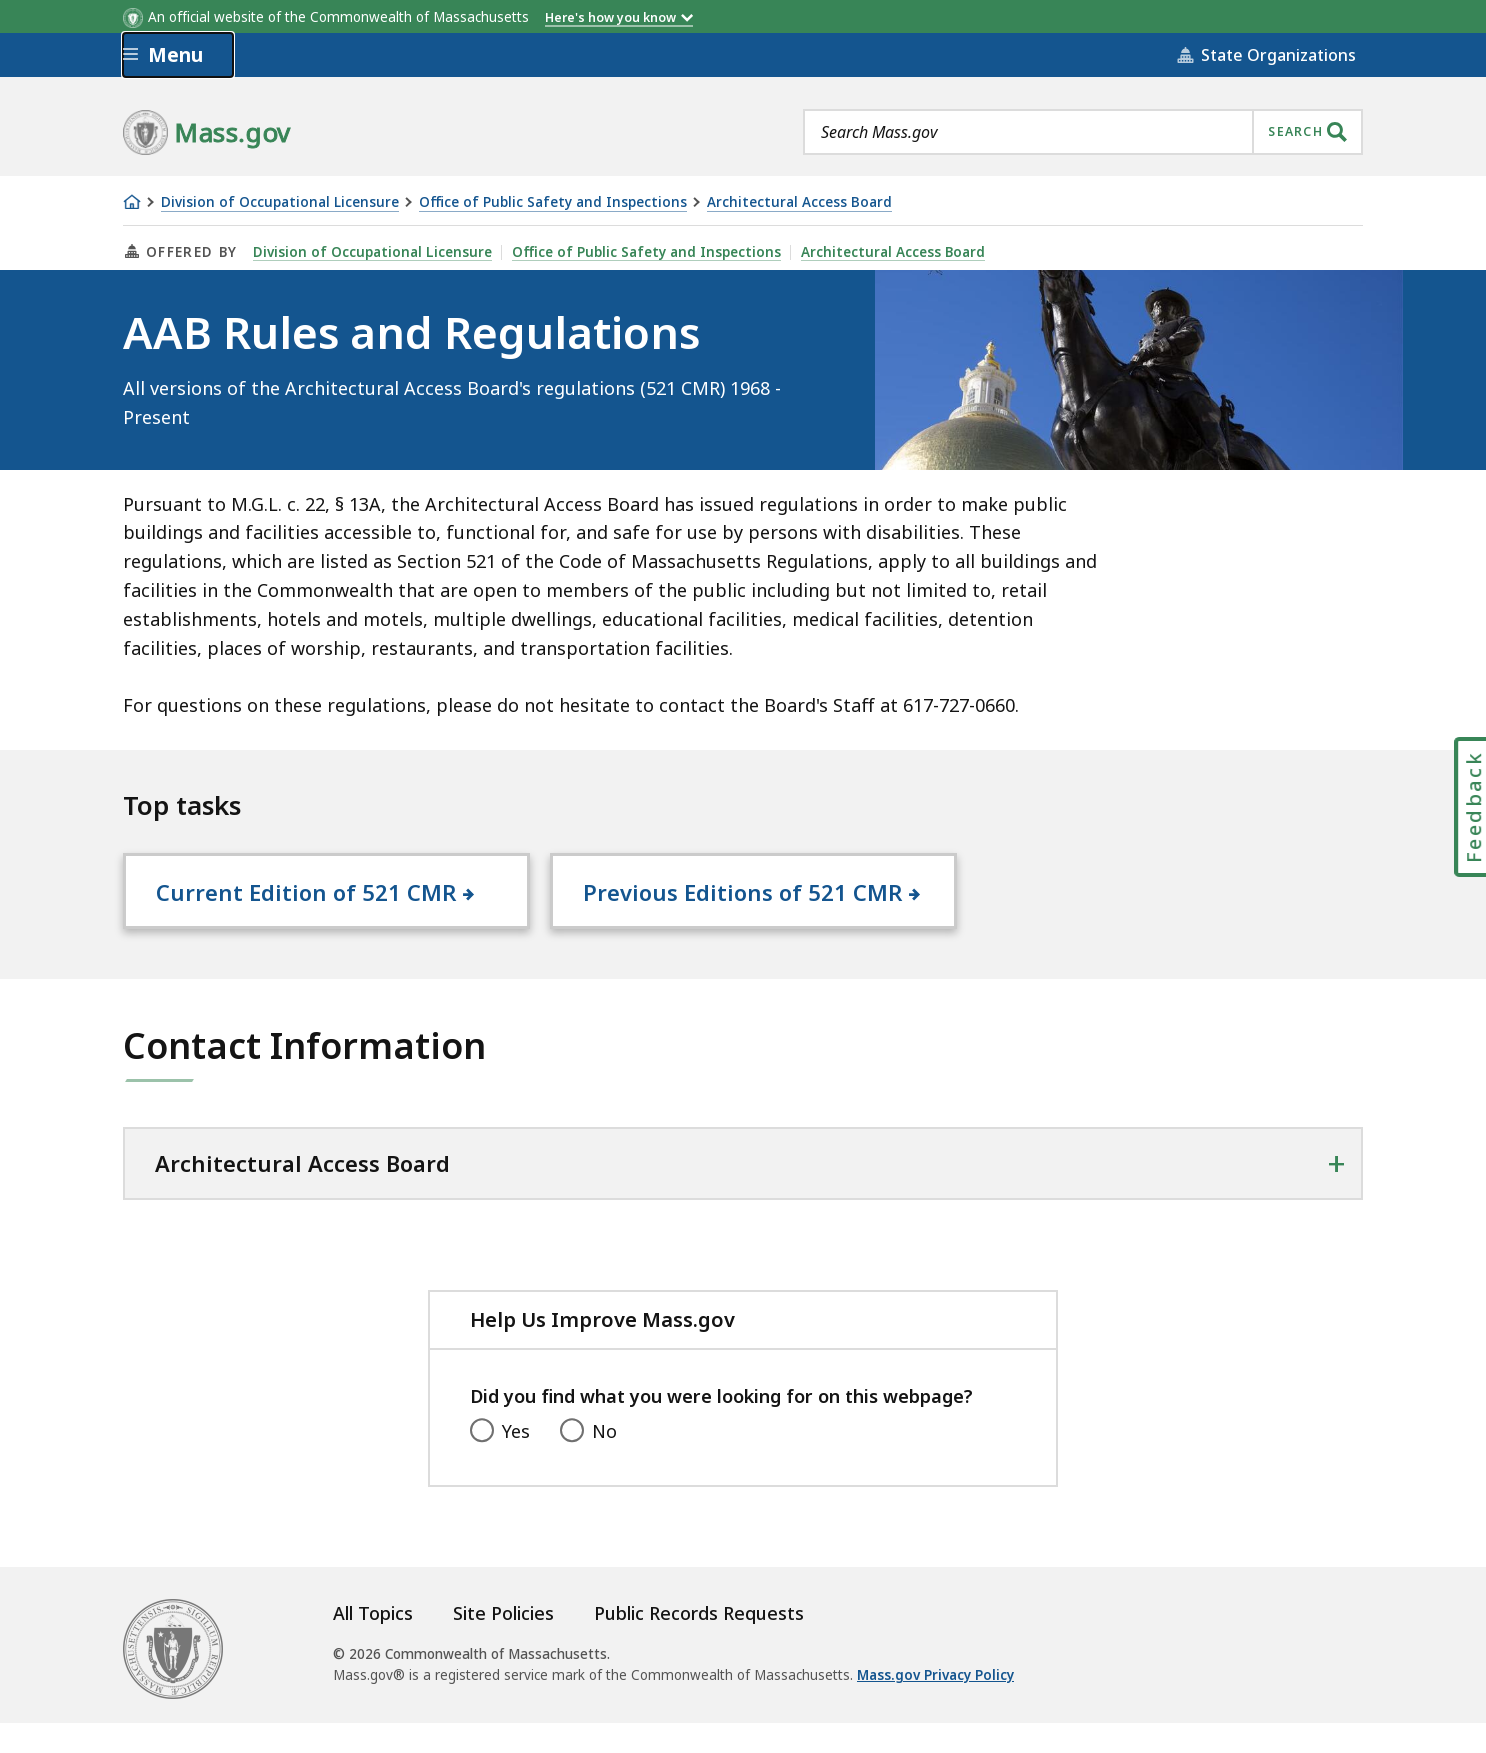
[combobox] (1083, 132)
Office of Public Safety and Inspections (553, 202)
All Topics (373, 1644)
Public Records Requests (699, 1644)
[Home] (132, 202)
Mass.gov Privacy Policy (935, 1706)
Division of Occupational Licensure (280, 202)
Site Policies (503, 1644)
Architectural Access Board (799, 202)
